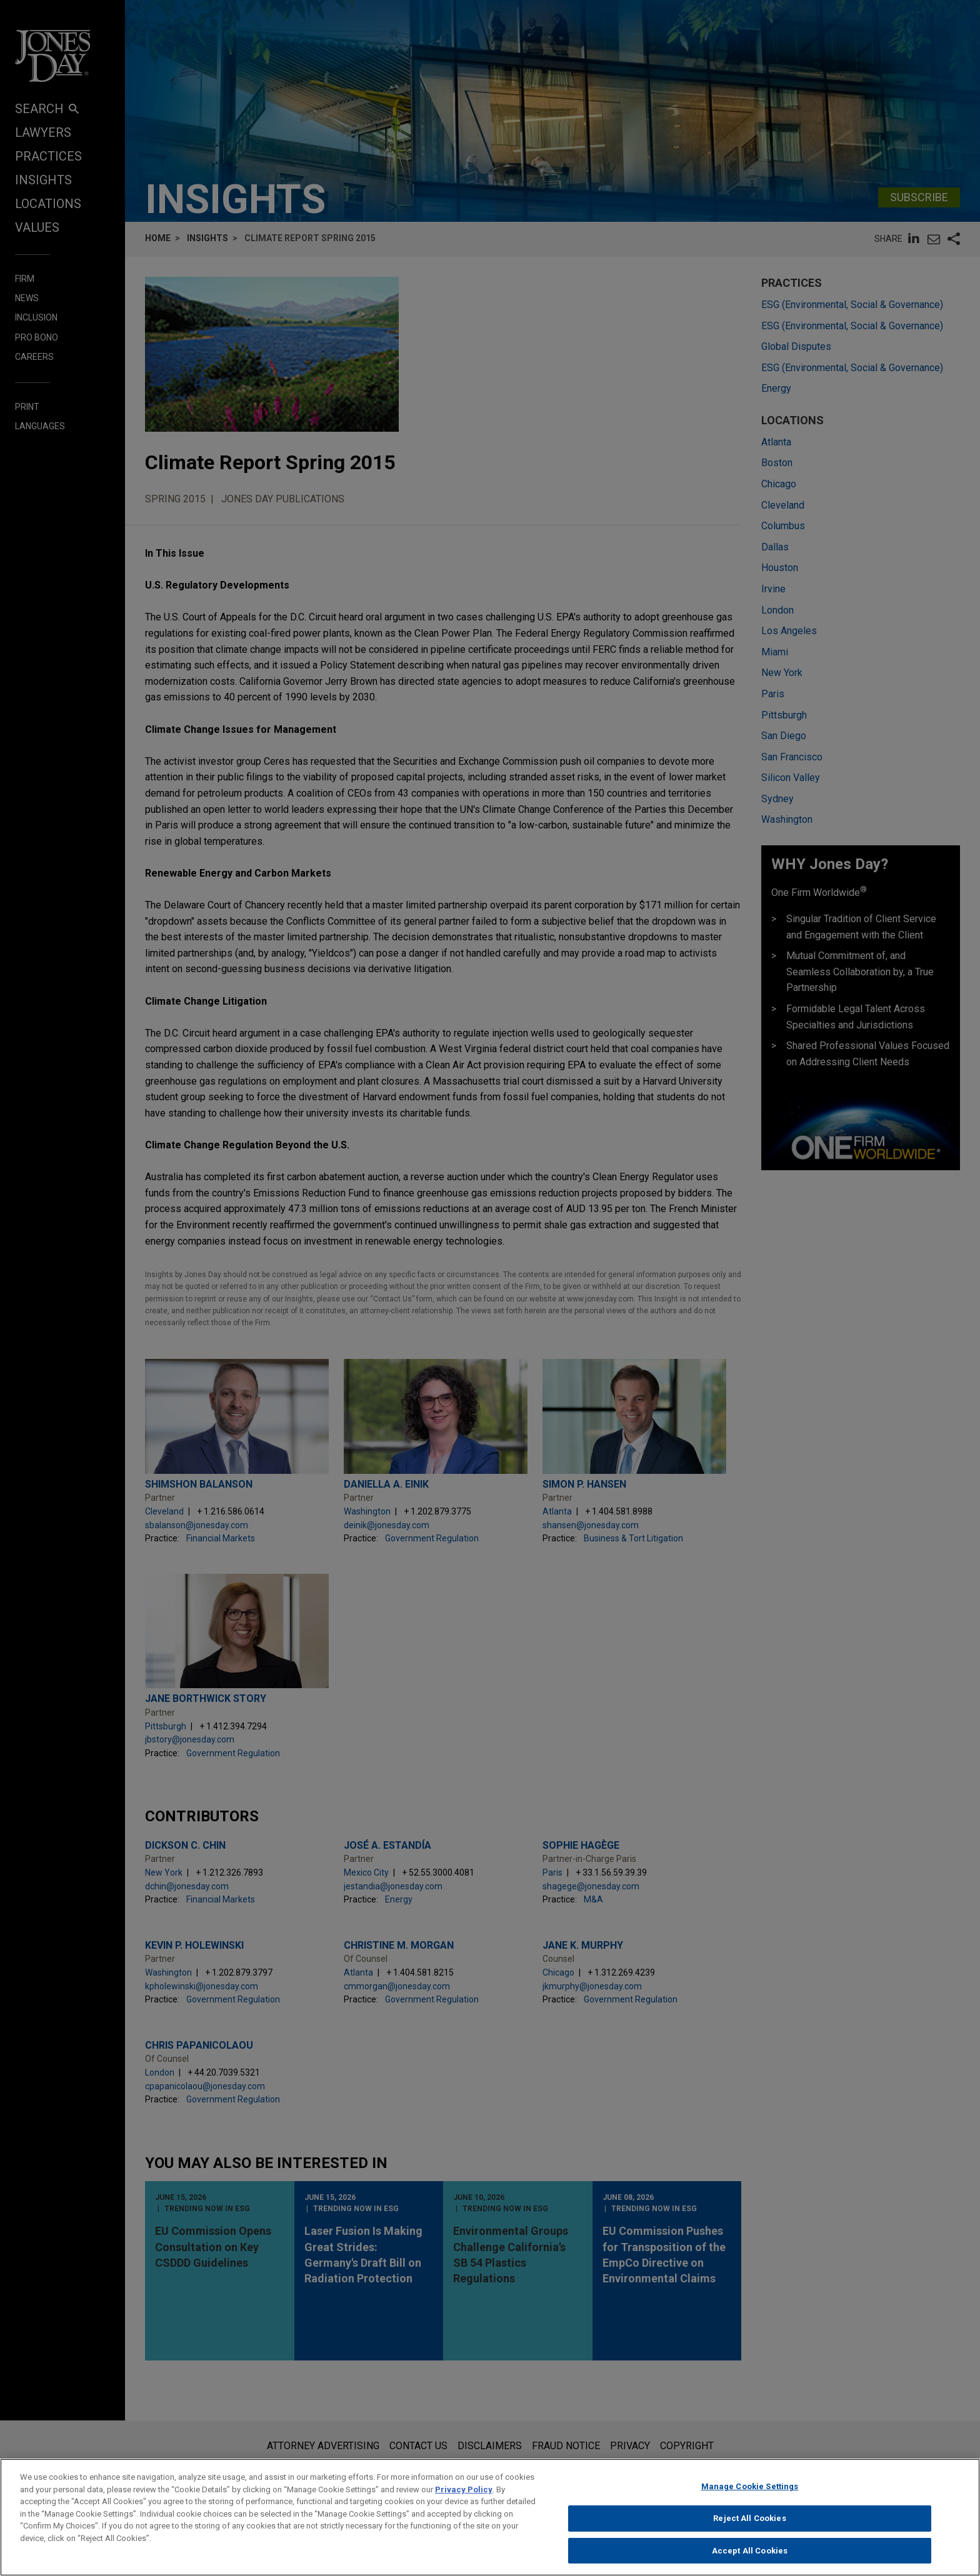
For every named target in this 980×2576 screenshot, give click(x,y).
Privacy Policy (463, 2501)
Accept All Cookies (750, 2562)
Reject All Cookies (749, 2530)
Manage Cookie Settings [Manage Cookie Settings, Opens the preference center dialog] (750, 2499)
